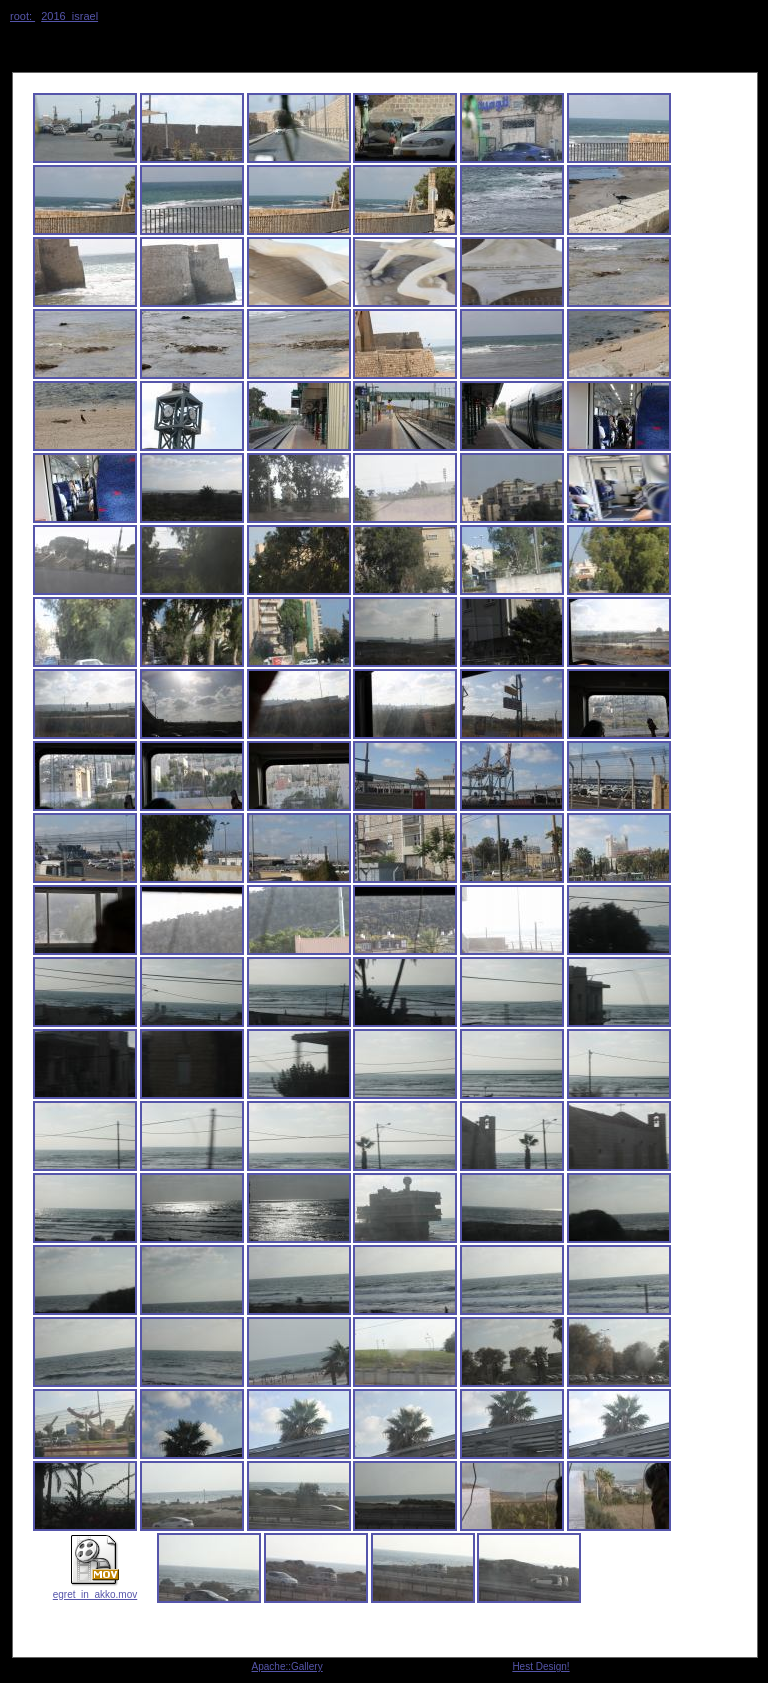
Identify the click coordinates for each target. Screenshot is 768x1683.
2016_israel (69, 16)
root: (22, 16)
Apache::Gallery (287, 1666)
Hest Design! (540, 1666)
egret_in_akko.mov (95, 1589)
